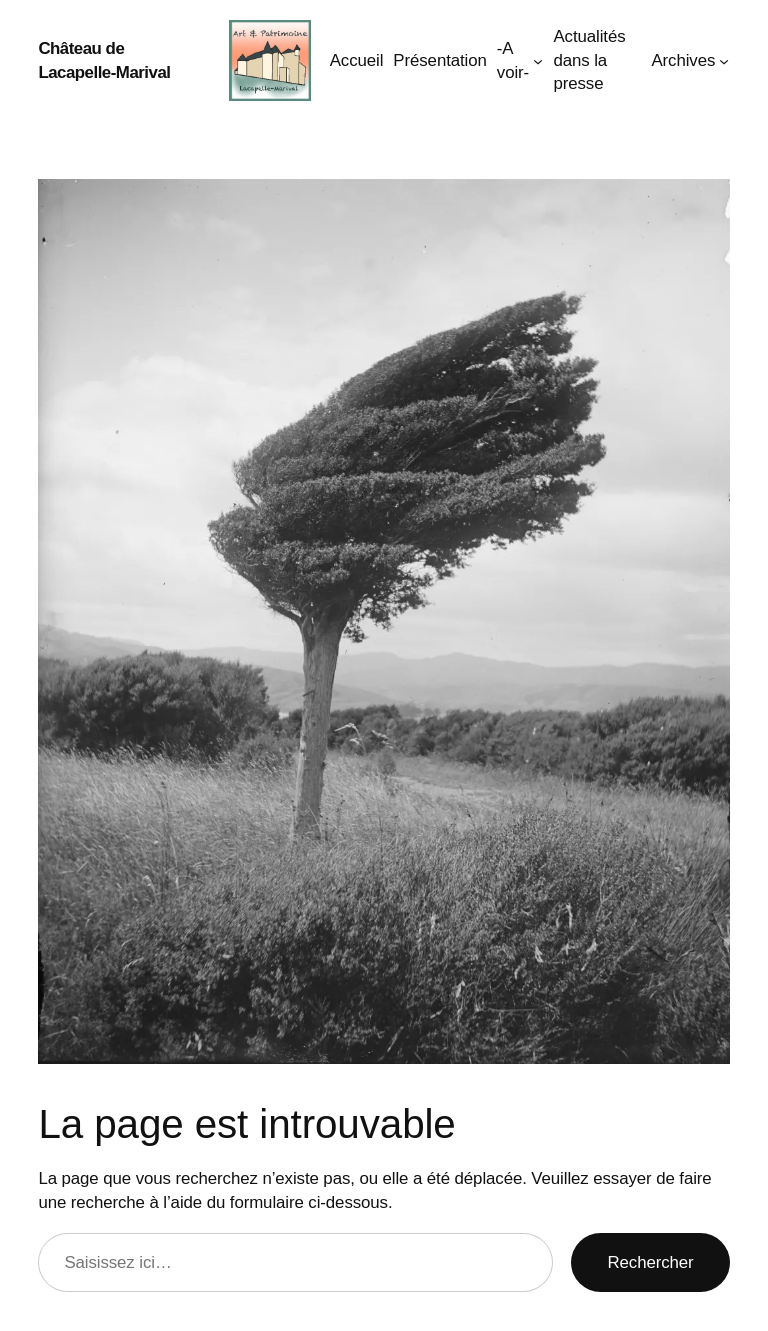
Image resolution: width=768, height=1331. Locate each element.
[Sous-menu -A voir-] (538, 61)
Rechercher (650, 1262)
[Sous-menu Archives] (724, 61)
